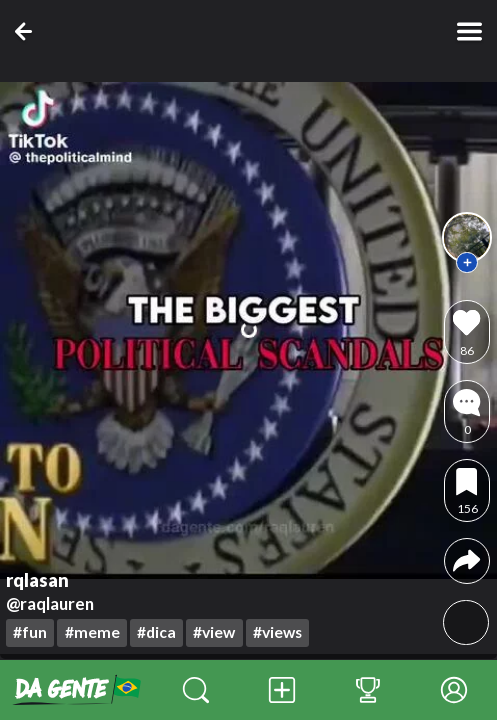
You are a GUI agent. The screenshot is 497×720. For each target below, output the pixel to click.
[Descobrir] (196, 690)
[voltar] (27, 31)
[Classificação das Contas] (368, 690)
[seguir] (467, 263)
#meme (92, 632)
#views (277, 632)
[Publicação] (282, 690)
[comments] (466, 411)
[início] (76, 690)
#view (214, 632)
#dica (156, 632)
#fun (30, 632)
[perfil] (467, 237)
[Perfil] (454, 690)
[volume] (465, 622)
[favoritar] (466, 490)
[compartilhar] (466, 560)
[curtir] (466, 331)
